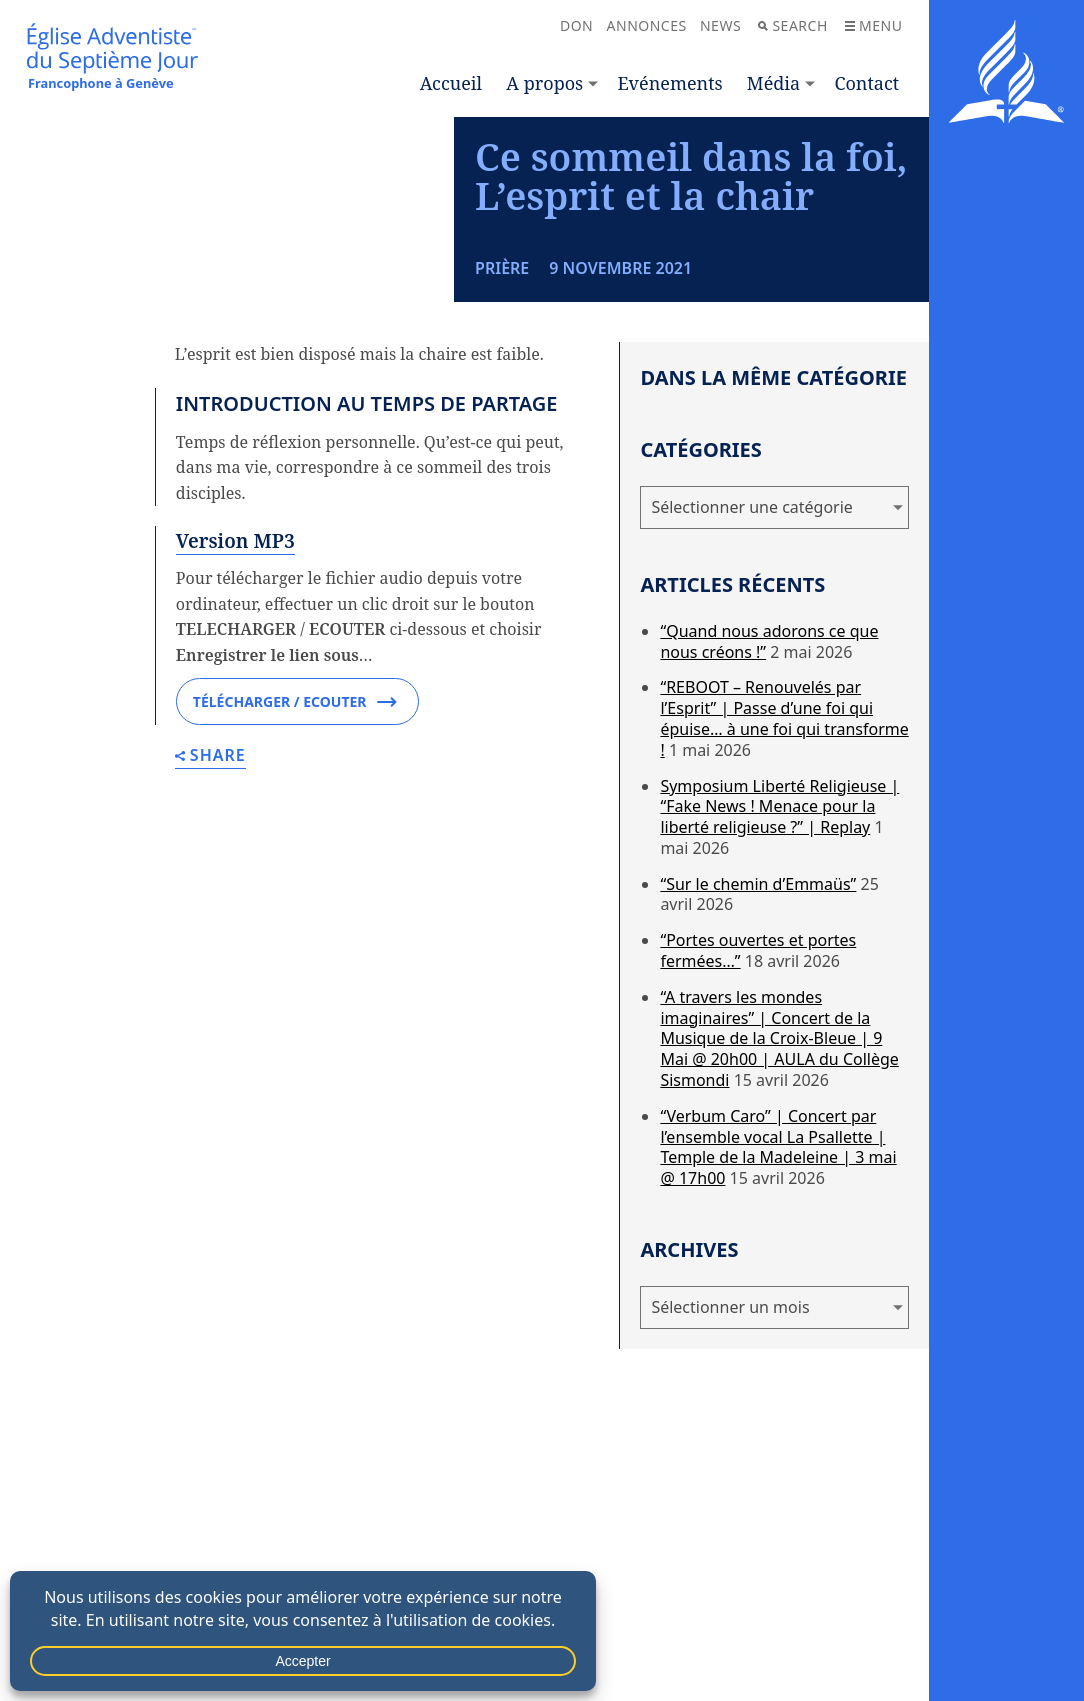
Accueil (451, 83)
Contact (866, 83)
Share (210, 852)
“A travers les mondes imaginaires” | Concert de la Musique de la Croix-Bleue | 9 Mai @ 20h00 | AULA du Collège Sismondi (779, 1133)
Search (792, 25)
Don (576, 25)
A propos (544, 83)
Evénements (669, 83)
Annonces (647, 25)
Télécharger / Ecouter (295, 798)
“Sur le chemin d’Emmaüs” (758, 979)
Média (773, 83)
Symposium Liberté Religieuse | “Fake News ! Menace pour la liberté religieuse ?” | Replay (779, 902)
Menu (873, 25)
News (720, 25)
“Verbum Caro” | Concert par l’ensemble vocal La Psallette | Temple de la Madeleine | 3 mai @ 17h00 (778, 1242)
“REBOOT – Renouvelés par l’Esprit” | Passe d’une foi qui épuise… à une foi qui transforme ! (784, 814)
